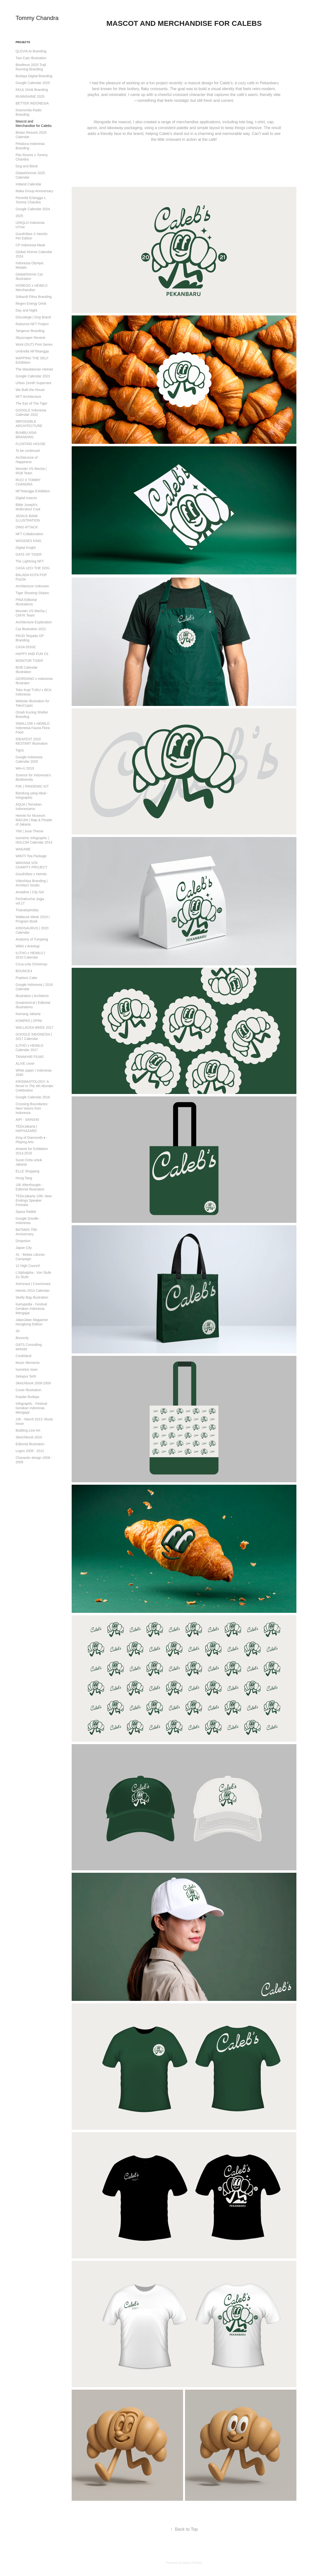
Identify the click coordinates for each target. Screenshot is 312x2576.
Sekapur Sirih (26, 1376)
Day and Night (26, 310)
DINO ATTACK (27, 527)
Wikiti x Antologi (27, 946)
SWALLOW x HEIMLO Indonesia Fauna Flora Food (33, 728)
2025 (19, 216)
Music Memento (28, 1363)
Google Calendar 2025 (33, 83)
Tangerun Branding (30, 331)
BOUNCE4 (24, 971)
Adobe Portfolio (192, 2563)
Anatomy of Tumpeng (32, 939)
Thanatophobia (27, 910)
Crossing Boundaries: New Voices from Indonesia (32, 1108)
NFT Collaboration (29, 534)
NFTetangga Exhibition (33, 491)
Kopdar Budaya (27, 1397)
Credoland (23, 1356)
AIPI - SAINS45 (27, 1120)
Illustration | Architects (32, 996)
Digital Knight (26, 548)
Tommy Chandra (37, 18)
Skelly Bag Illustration (32, 1297)
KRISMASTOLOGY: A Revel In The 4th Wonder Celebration (34, 1086)
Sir (18, 1331)
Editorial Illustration (30, 1444)
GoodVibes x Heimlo (31, 874)
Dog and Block (27, 166)
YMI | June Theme (29, 831)
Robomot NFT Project (32, 324)
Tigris (20, 750)
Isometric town (27, 1369)
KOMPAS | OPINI (29, 1021)
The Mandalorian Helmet (34, 369)
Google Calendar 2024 (33, 209)
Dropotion (23, 1241)
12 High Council (28, 1266)
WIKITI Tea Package (31, 856)
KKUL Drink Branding (32, 90)
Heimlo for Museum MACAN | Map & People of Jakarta (34, 820)
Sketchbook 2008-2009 (33, 1383)
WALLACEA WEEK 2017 (34, 1027)
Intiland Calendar (28, 184)
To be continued (28, 451)
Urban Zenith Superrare (33, 383)
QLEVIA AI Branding (31, 51)
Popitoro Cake (26, 978)
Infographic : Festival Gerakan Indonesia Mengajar (31, 1408)
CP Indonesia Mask (30, 245)
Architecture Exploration (34, 622)
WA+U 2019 (25, 768)
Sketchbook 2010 (29, 1437)
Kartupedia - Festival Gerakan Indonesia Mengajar (31, 1308)
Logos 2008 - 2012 (30, 1451)
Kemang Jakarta (28, 1014)
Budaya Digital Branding (34, 76)
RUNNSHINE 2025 (30, 96)
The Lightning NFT (30, 561)
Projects (23, 42)
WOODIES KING (28, 541)
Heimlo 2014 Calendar (32, 1291)
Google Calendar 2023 (33, 376)
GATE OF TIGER (29, 554)
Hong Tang (24, 1178)
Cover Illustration (28, 1390)
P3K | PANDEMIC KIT (32, 786)
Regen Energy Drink (31, 303)
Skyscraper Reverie (30, 338)
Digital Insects (26, 498)
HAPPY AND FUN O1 (32, 654)
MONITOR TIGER (29, 661)
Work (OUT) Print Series (34, 344)
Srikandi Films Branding (34, 297)
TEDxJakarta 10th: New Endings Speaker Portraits (34, 1200)
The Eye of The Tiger (31, 403)
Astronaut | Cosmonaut (33, 1284)
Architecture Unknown (32, 586)
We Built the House (30, 390)
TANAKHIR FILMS (30, 1057)
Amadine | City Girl (30, 892)
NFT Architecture (28, 397)
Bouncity (22, 1338)
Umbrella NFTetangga (32, 351)
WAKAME (23, 849)
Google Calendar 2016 (33, 1097)
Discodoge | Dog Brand (33, 317)
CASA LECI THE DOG (33, 568)
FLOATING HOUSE (31, 444)
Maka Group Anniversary (34, 191)
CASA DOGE (26, 647)
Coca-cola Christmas (31, 964)
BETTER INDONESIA (32, 103)
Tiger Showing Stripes (32, 593)
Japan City (24, 1248)
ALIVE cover (25, 1063)
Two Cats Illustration (31, 58)
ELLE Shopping (27, 1171)
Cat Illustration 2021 (31, 629)
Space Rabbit (26, 1212)
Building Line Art (28, 1430)
